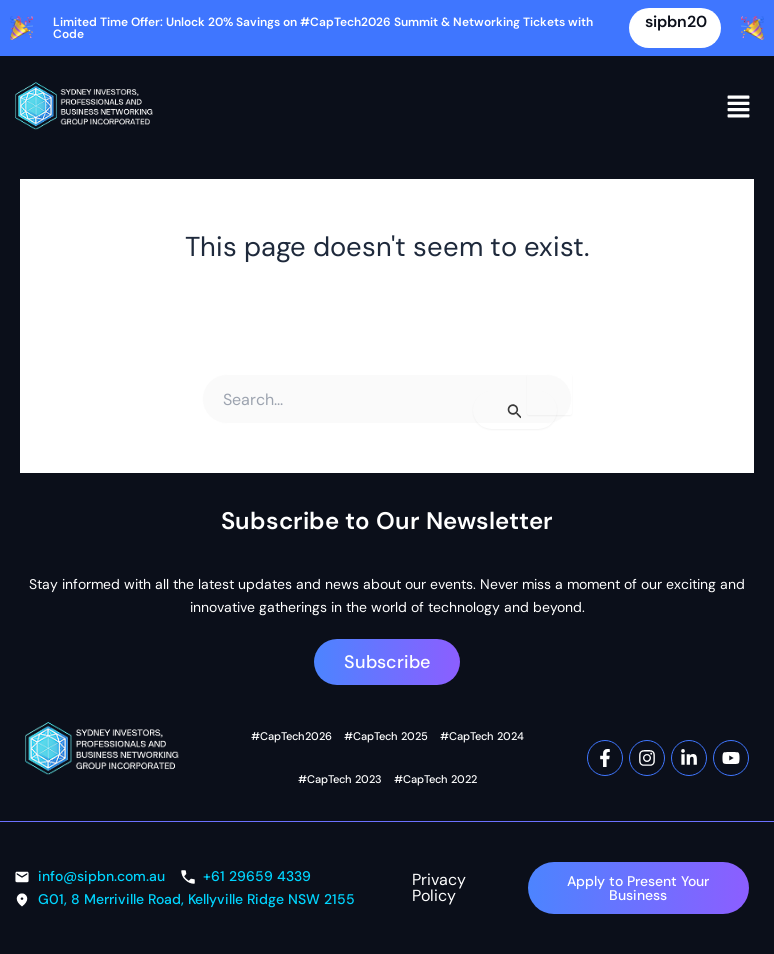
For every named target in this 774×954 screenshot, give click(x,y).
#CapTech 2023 (340, 779)
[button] (739, 107)
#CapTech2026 (292, 736)
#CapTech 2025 (385, 736)
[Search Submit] (515, 410)
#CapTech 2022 (435, 779)
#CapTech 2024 (480, 736)
